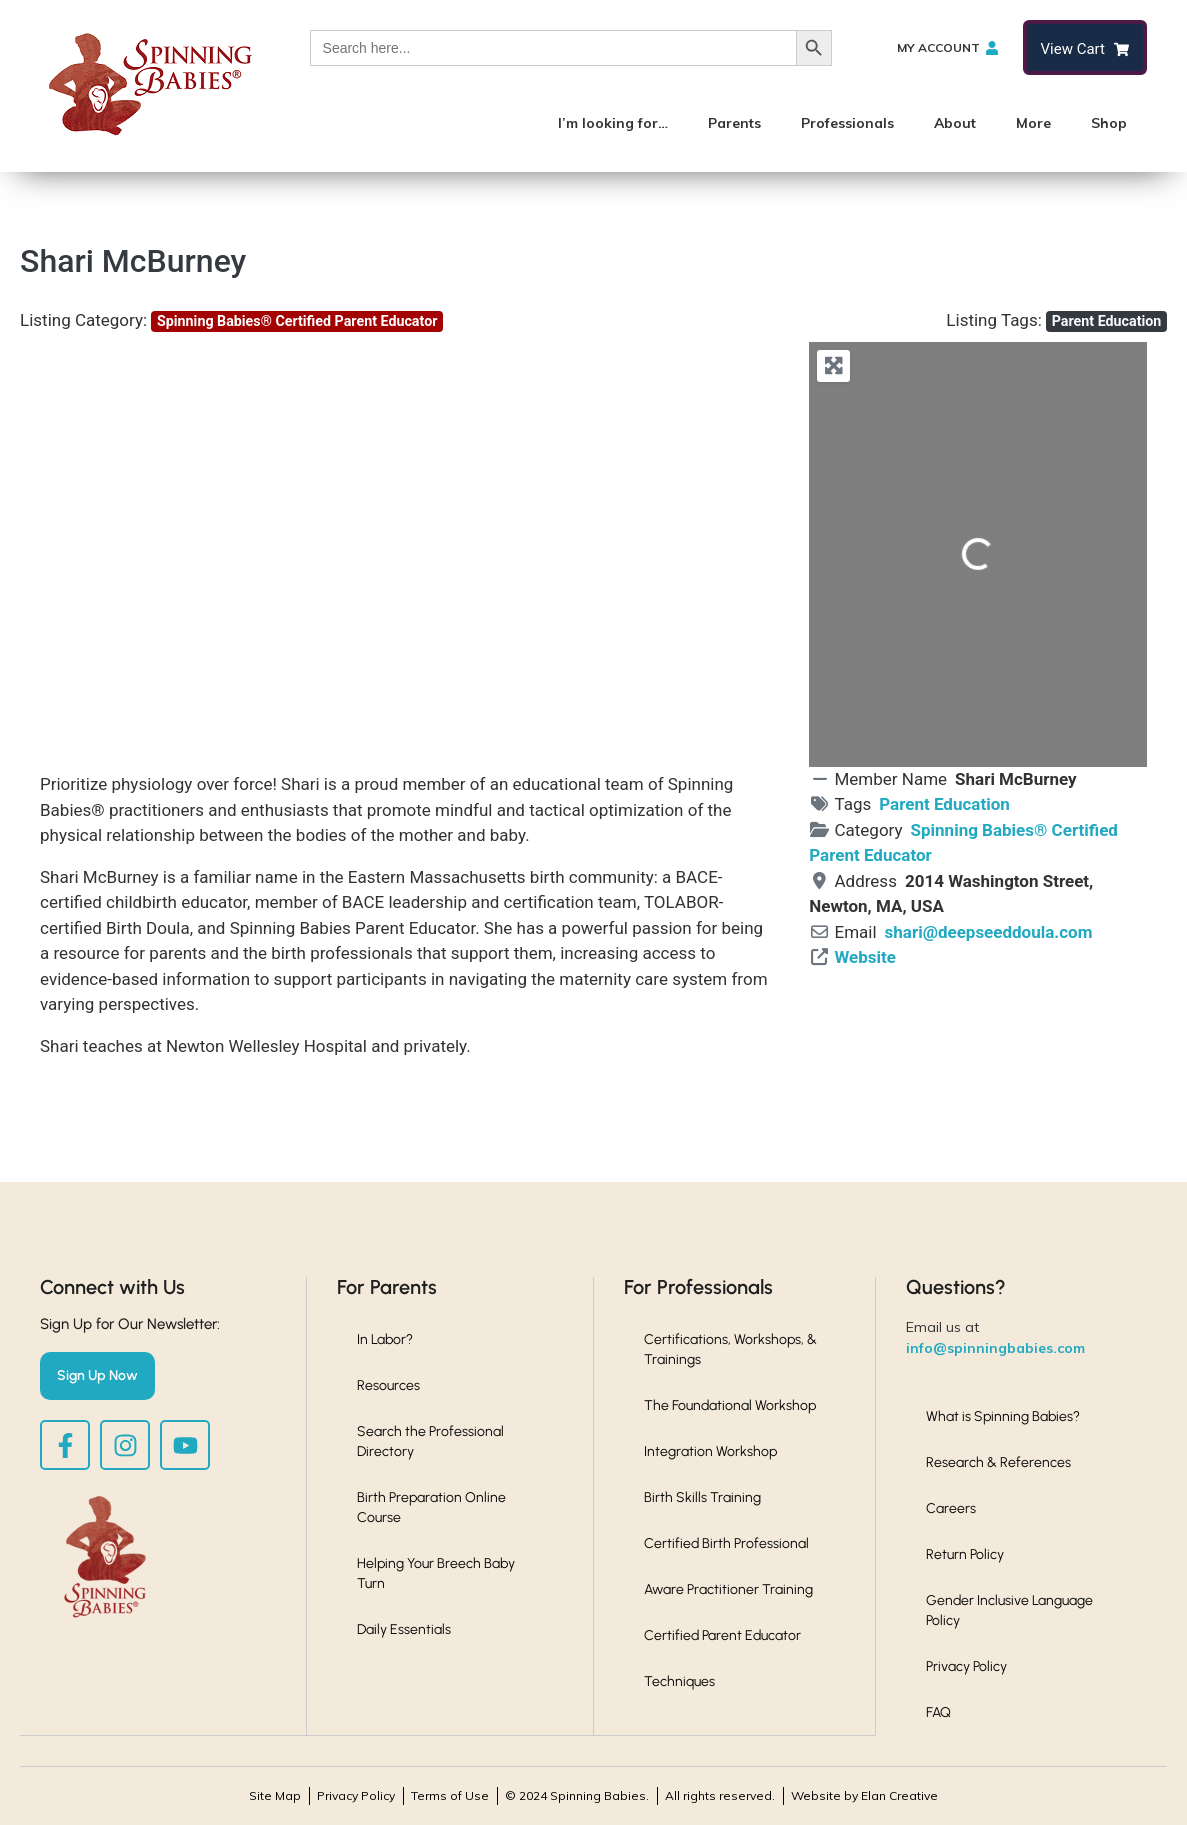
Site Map (275, 1795)
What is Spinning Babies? (1003, 1416)
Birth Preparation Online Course (431, 1507)
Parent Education (1107, 321)
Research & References (998, 1462)
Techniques (679, 1681)
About (955, 123)
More (1033, 123)
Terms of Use (450, 1795)
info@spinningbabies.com (995, 1348)
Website (865, 957)
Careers (951, 1508)
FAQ (938, 1712)
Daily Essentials (404, 1629)
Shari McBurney (133, 261)
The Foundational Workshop (730, 1405)
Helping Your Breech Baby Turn (436, 1573)
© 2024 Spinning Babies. (577, 1795)
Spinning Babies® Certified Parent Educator (297, 321)
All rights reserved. (720, 1795)
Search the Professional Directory (430, 1441)
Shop (1109, 123)
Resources (388, 1385)
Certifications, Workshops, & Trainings (730, 1349)
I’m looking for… (613, 123)
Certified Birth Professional (726, 1543)
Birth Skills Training (702, 1497)
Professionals (847, 123)
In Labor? (385, 1339)
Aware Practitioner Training (728, 1589)
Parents (734, 123)
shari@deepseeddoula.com (989, 932)
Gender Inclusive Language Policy (1009, 1610)
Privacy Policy (966, 1666)
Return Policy (965, 1554)
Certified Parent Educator (722, 1635)
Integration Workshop (710, 1451)
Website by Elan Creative (864, 1795)
